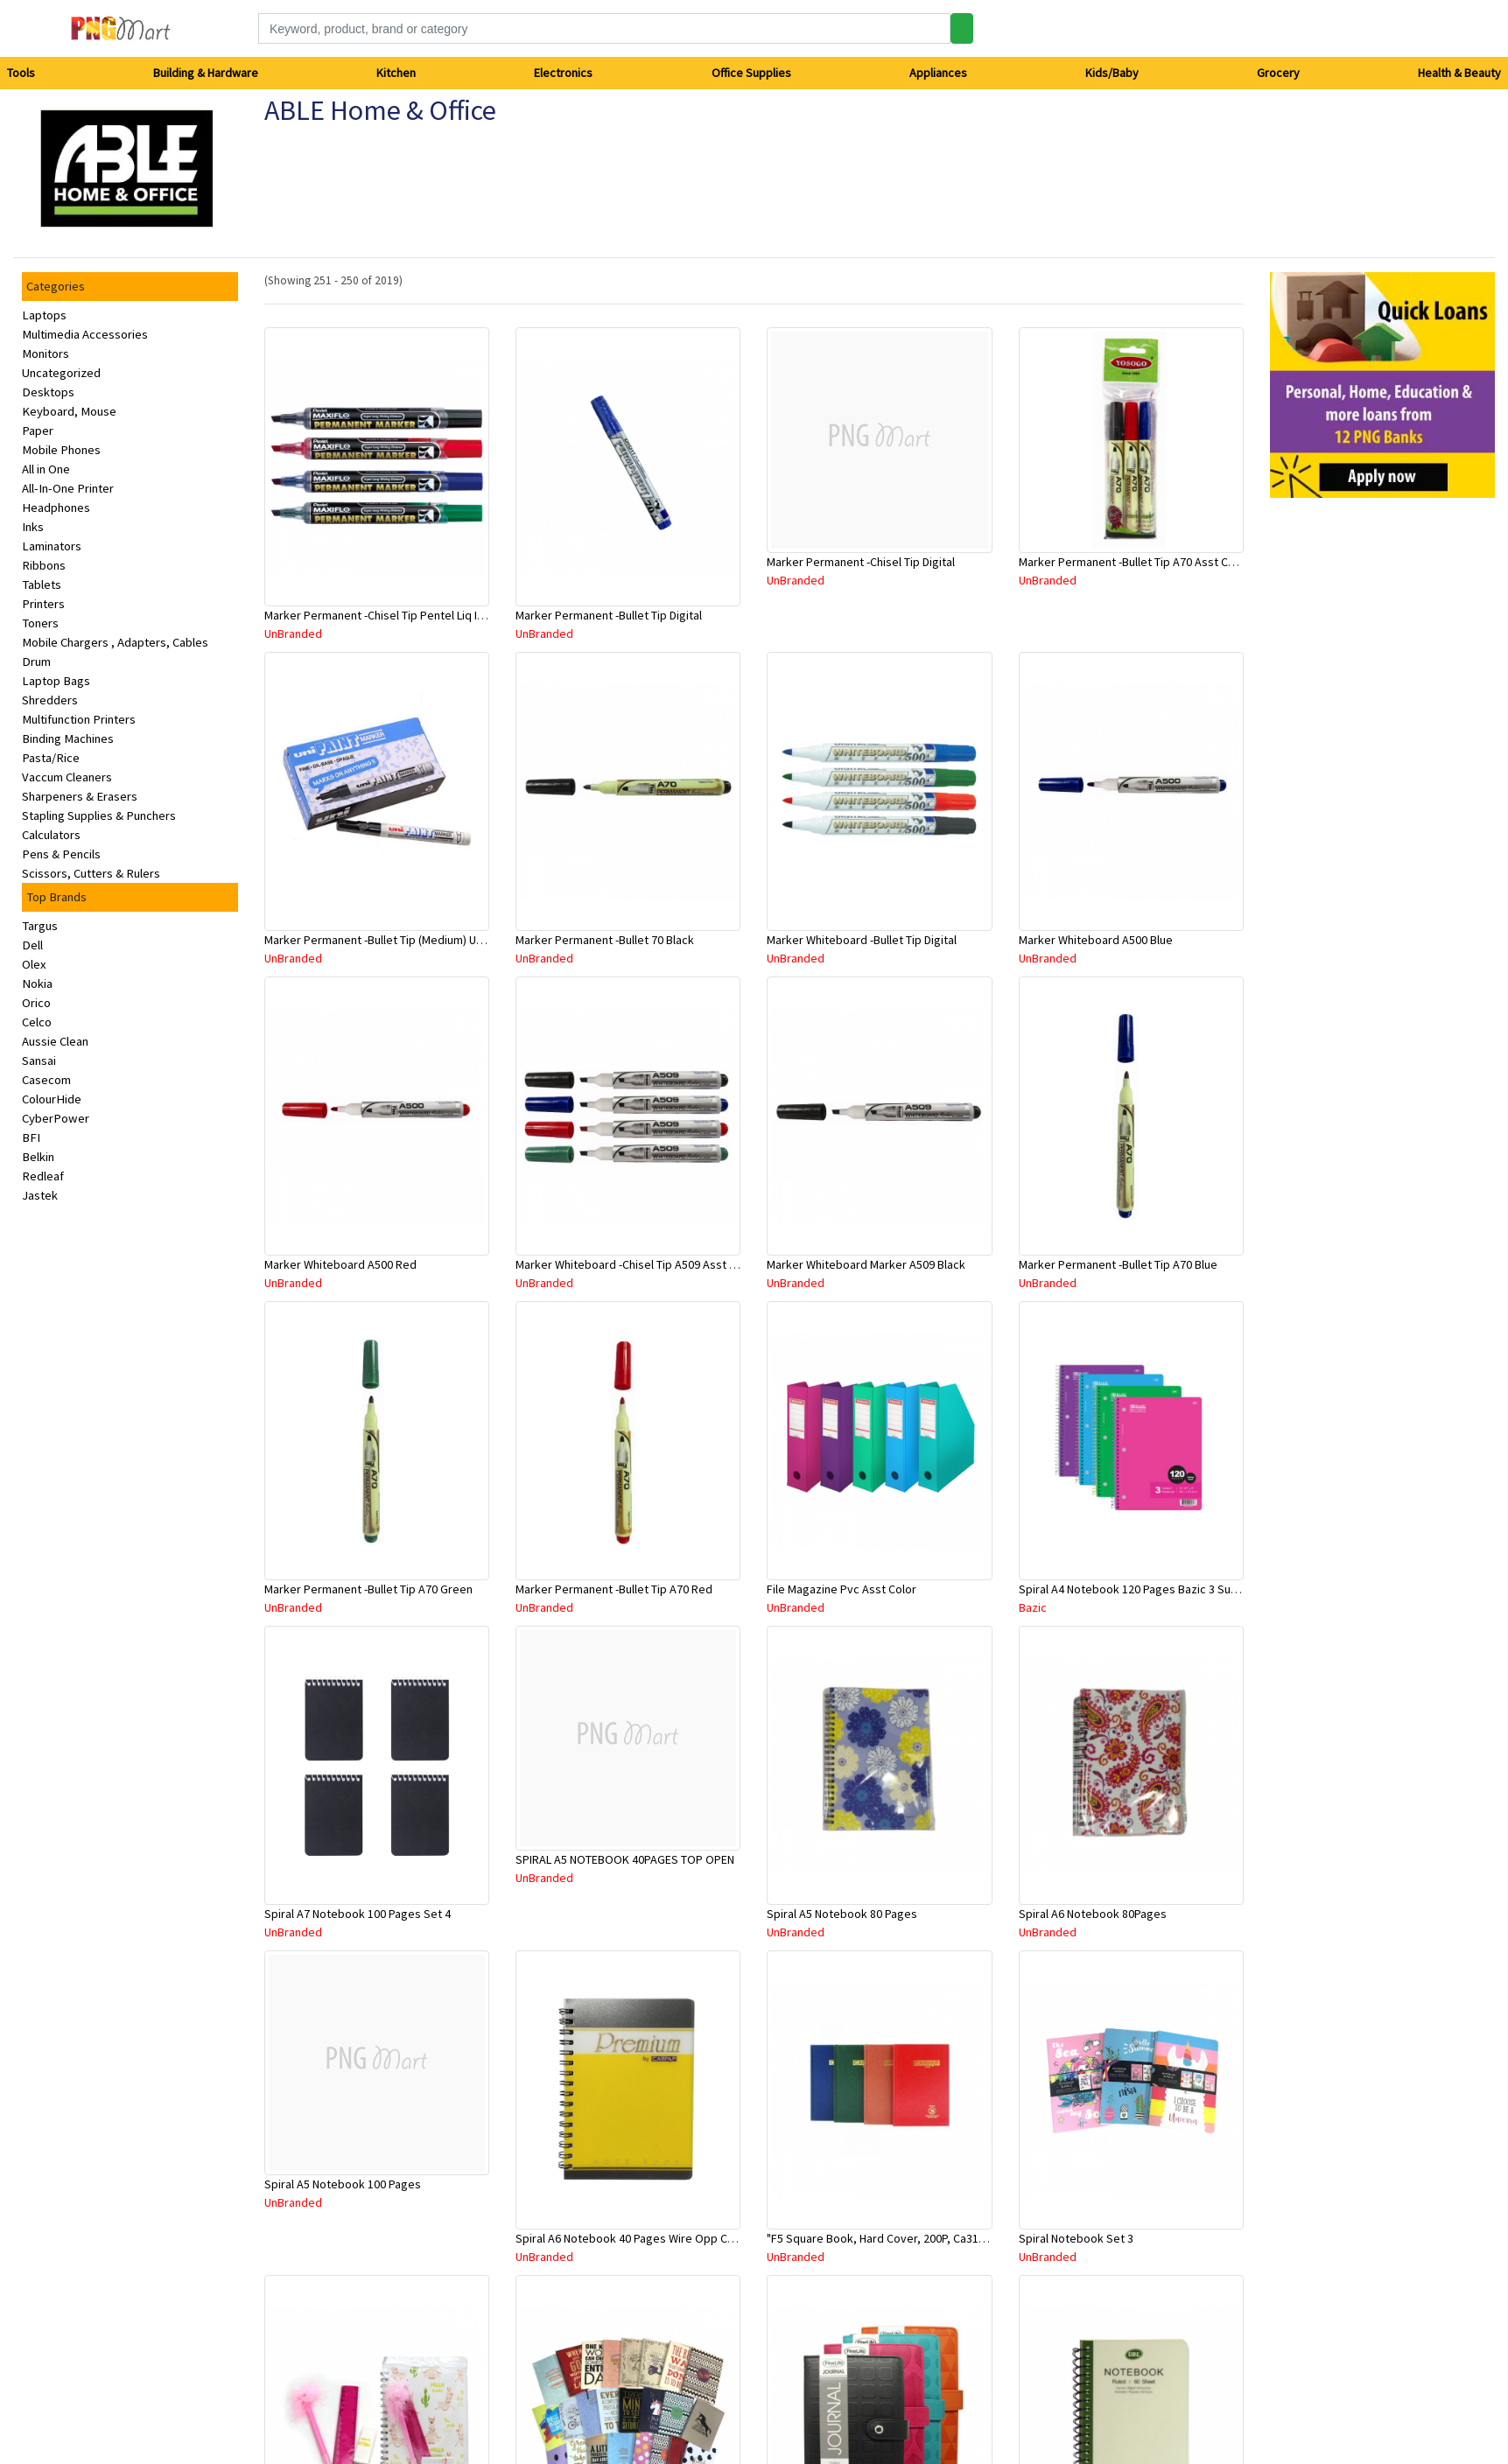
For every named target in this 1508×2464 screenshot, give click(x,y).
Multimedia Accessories (85, 334)
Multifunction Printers (79, 719)
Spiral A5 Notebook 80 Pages (842, 1914)
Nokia (37, 983)
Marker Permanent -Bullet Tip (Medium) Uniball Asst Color (412, 940)
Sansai (39, 1060)
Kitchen (396, 72)
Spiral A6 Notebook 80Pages (1093, 1914)
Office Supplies (751, 72)
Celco (37, 1022)
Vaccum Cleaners (67, 777)
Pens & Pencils (61, 854)
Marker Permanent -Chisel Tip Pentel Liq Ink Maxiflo (396, 615)
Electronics (563, 72)
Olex (34, 964)
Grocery (1278, 72)
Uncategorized (61, 373)
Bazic (1033, 1607)
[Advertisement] (1331, 774)
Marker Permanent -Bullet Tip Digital (609, 615)
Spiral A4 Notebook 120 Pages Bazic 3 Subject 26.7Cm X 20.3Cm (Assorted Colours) (1233, 1589)
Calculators (51, 835)
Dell (32, 945)
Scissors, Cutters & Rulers (91, 873)
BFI (31, 1137)
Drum (36, 661)
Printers (43, 604)
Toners (40, 623)
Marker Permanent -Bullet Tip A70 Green (368, 1589)
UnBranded (293, 633)
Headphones (56, 507)
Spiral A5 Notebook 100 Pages (342, 2184)
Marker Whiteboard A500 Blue (1096, 940)
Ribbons (44, 565)
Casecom (46, 1080)
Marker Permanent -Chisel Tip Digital (861, 562)
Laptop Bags (56, 681)
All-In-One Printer (68, 488)
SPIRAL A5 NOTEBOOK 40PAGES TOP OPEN (625, 1859)
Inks (33, 527)
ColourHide (51, 1099)
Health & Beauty (1459, 72)
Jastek (40, 1195)
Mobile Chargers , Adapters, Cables (115, 642)
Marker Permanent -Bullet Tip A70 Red (614, 1589)
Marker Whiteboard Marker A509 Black (866, 1264)
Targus (40, 926)
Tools (21, 72)
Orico (36, 1003)
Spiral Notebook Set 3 (1076, 2238)
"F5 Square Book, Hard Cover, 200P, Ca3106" (881, 2238)
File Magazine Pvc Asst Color (841, 1589)
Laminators (51, 546)
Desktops (48, 392)
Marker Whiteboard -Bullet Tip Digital (862, 940)
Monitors (45, 353)
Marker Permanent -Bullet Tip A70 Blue (1118, 1264)
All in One (46, 469)
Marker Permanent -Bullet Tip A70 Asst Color (1134, 562)
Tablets (41, 584)
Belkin (38, 1157)
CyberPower (55, 1118)
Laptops (44, 315)
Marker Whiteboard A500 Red (340, 1264)
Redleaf (43, 1176)
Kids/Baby (1112, 72)
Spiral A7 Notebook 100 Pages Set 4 (357, 1914)
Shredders (50, 700)
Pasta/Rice (51, 758)
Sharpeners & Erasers (79, 796)
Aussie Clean (55, 1041)
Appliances (938, 72)
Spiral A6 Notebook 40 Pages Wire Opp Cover (634, 2238)
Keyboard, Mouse (69, 411)
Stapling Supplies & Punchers (99, 815)
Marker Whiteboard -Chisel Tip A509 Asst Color (636, 1264)
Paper (37, 430)
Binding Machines (68, 738)
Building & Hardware (205, 72)
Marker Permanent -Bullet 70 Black (605, 940)
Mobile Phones (61, 450)
